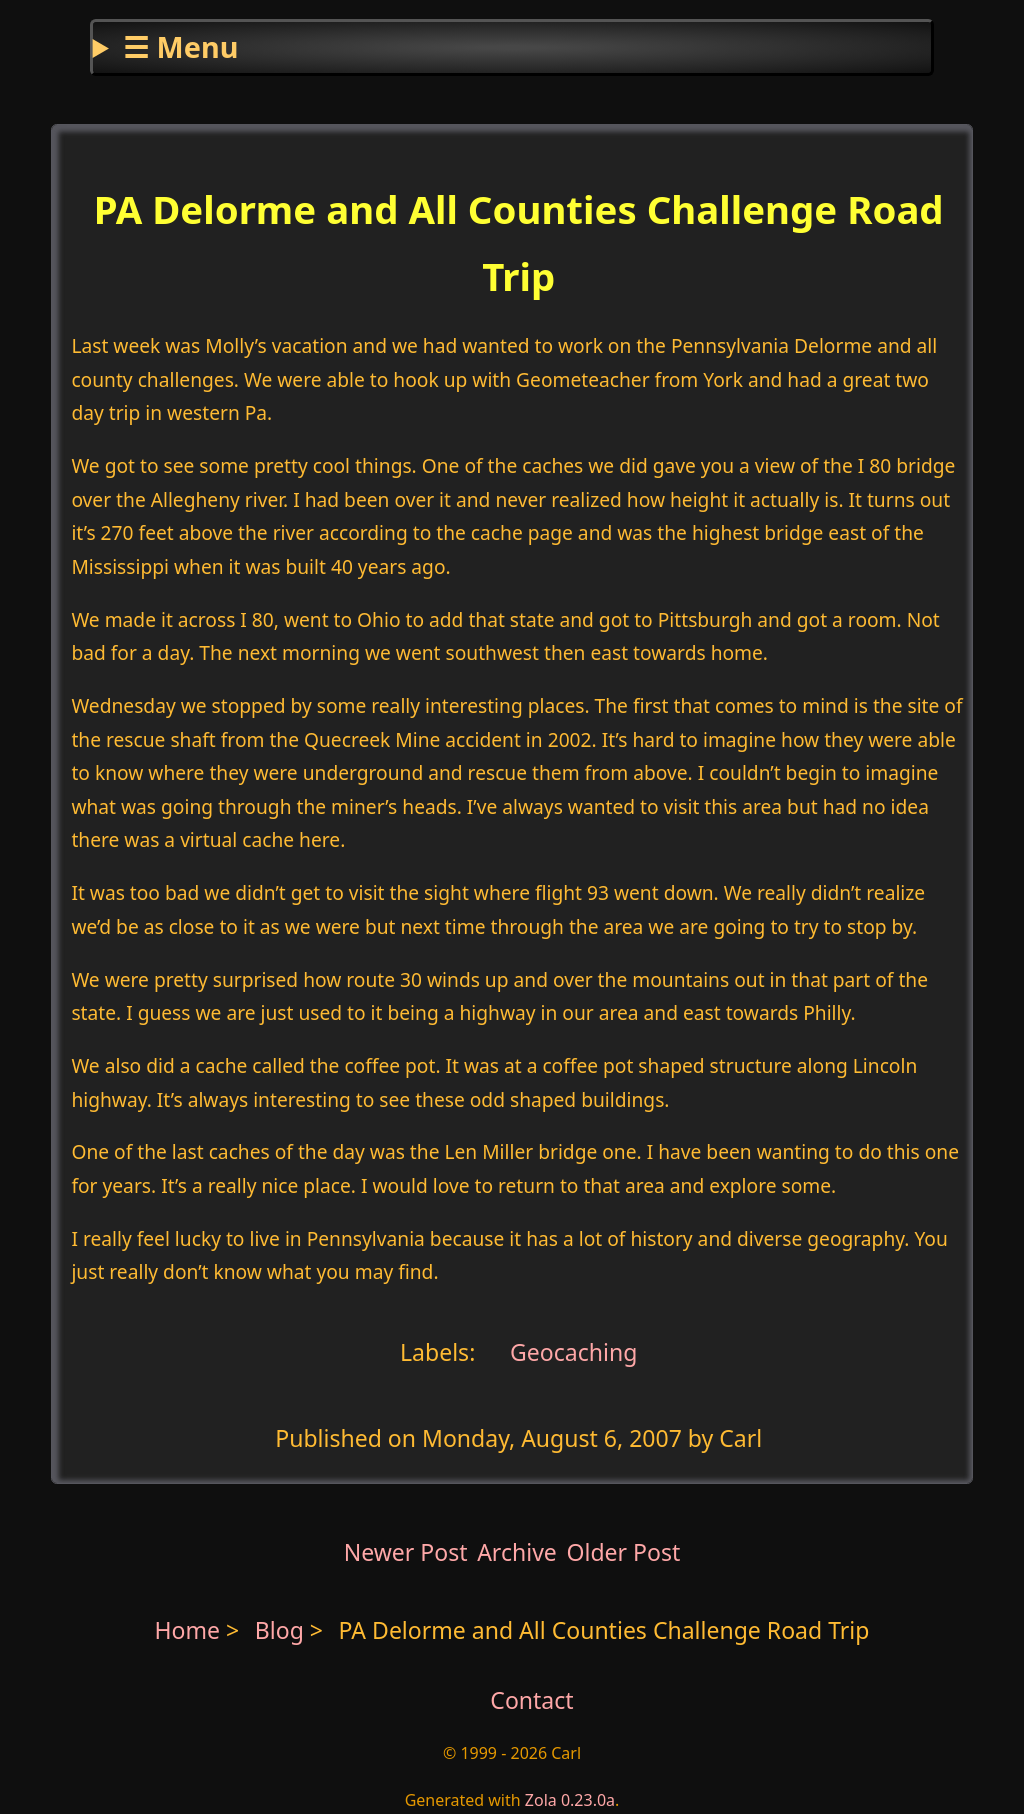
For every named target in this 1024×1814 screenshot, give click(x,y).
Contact (531, 1700)
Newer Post (406, 1552)
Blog (282, 1630)
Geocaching (570, 1351)
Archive (517, 1552)
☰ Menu (180, 46)
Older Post (623, 1552)
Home (188, 1630)
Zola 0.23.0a (570, 1800)
